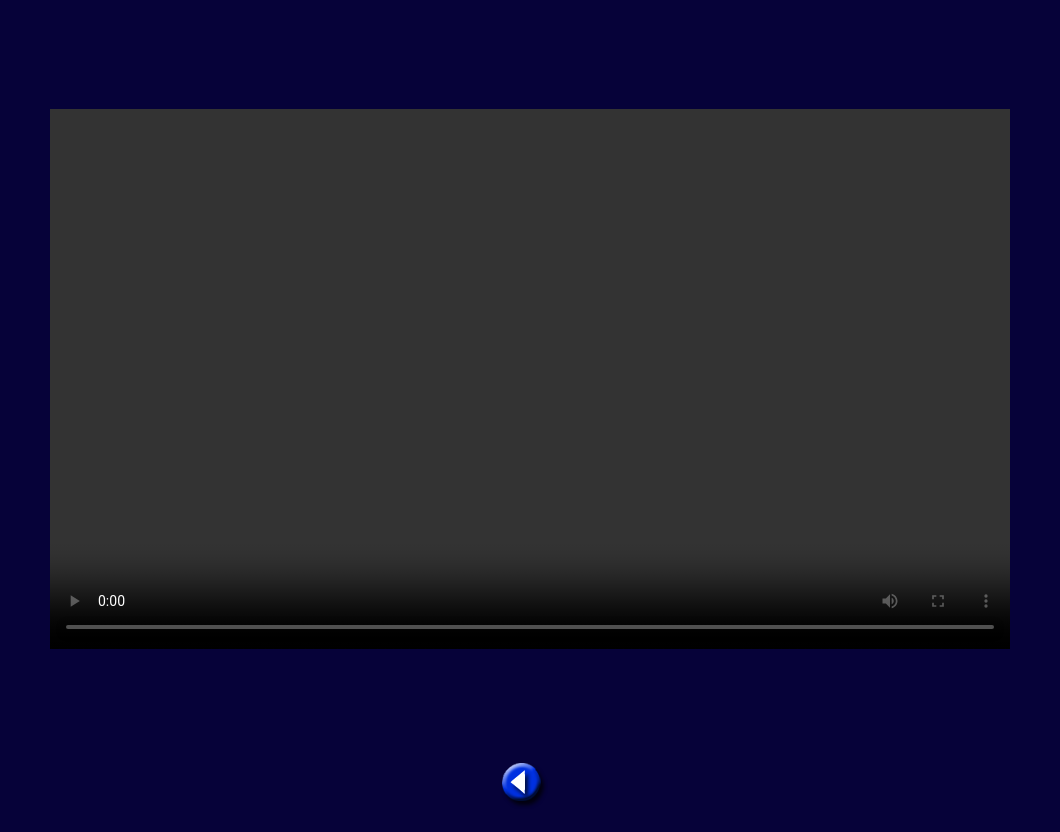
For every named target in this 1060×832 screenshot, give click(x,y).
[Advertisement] (530, 56)
